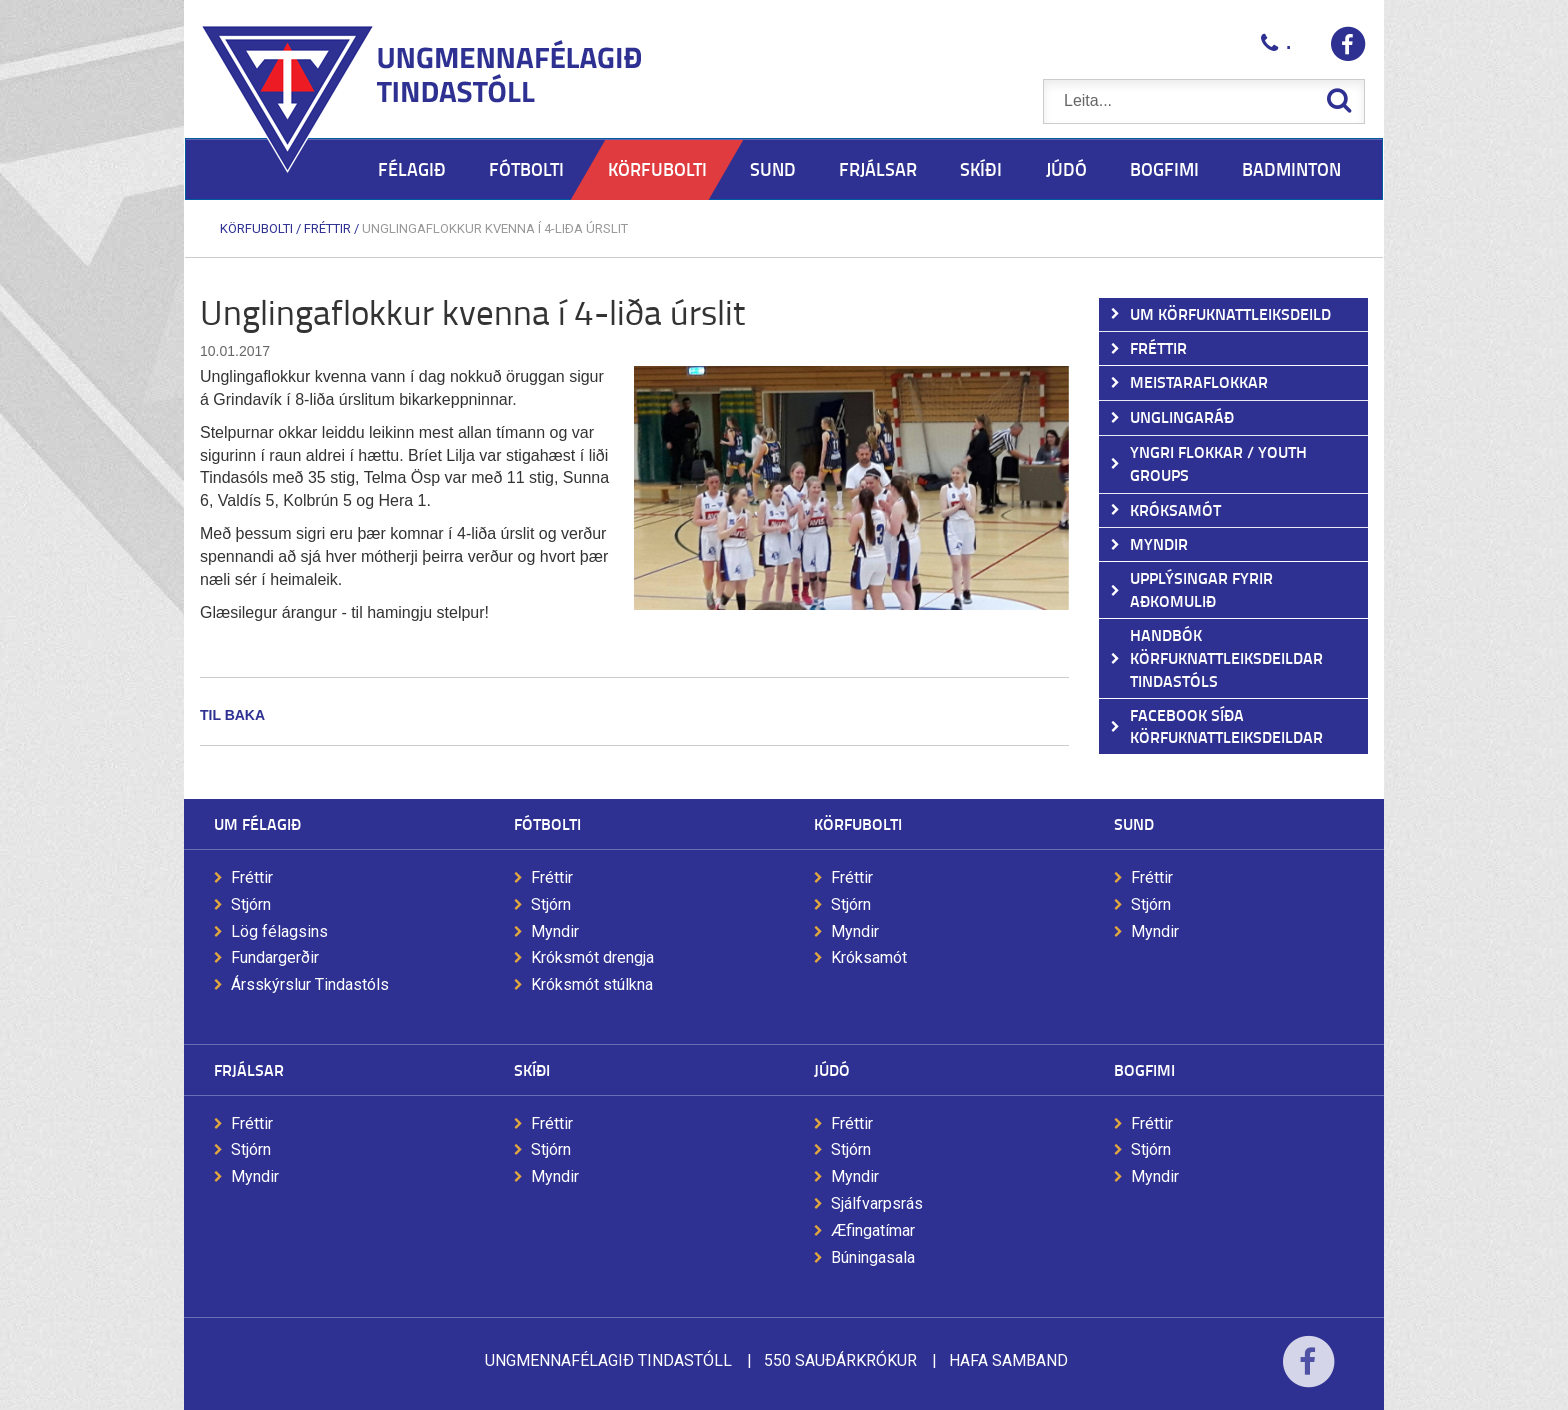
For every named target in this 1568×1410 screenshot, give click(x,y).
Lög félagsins (279, 931)
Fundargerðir (275, 957)
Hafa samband (1008, 1360)
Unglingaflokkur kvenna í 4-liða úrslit (495, 228)
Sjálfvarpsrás (877, 1203)
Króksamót (869, 957)
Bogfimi (1144, 1069)
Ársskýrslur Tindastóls (310, 984)
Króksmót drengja (592, 957)
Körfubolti (256, 228)
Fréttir (327, 228)
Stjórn (251, 904)
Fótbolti (547, 823)
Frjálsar (249, 1069)
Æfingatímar (873, 1230)
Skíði (532, 1069)
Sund (1134, 823)
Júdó (832, 1069)
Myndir (555, 931)
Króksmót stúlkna (592, 984)
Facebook (1308, 1374)
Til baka (232, 715)
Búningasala (873, 1257)
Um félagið (257, 823)
